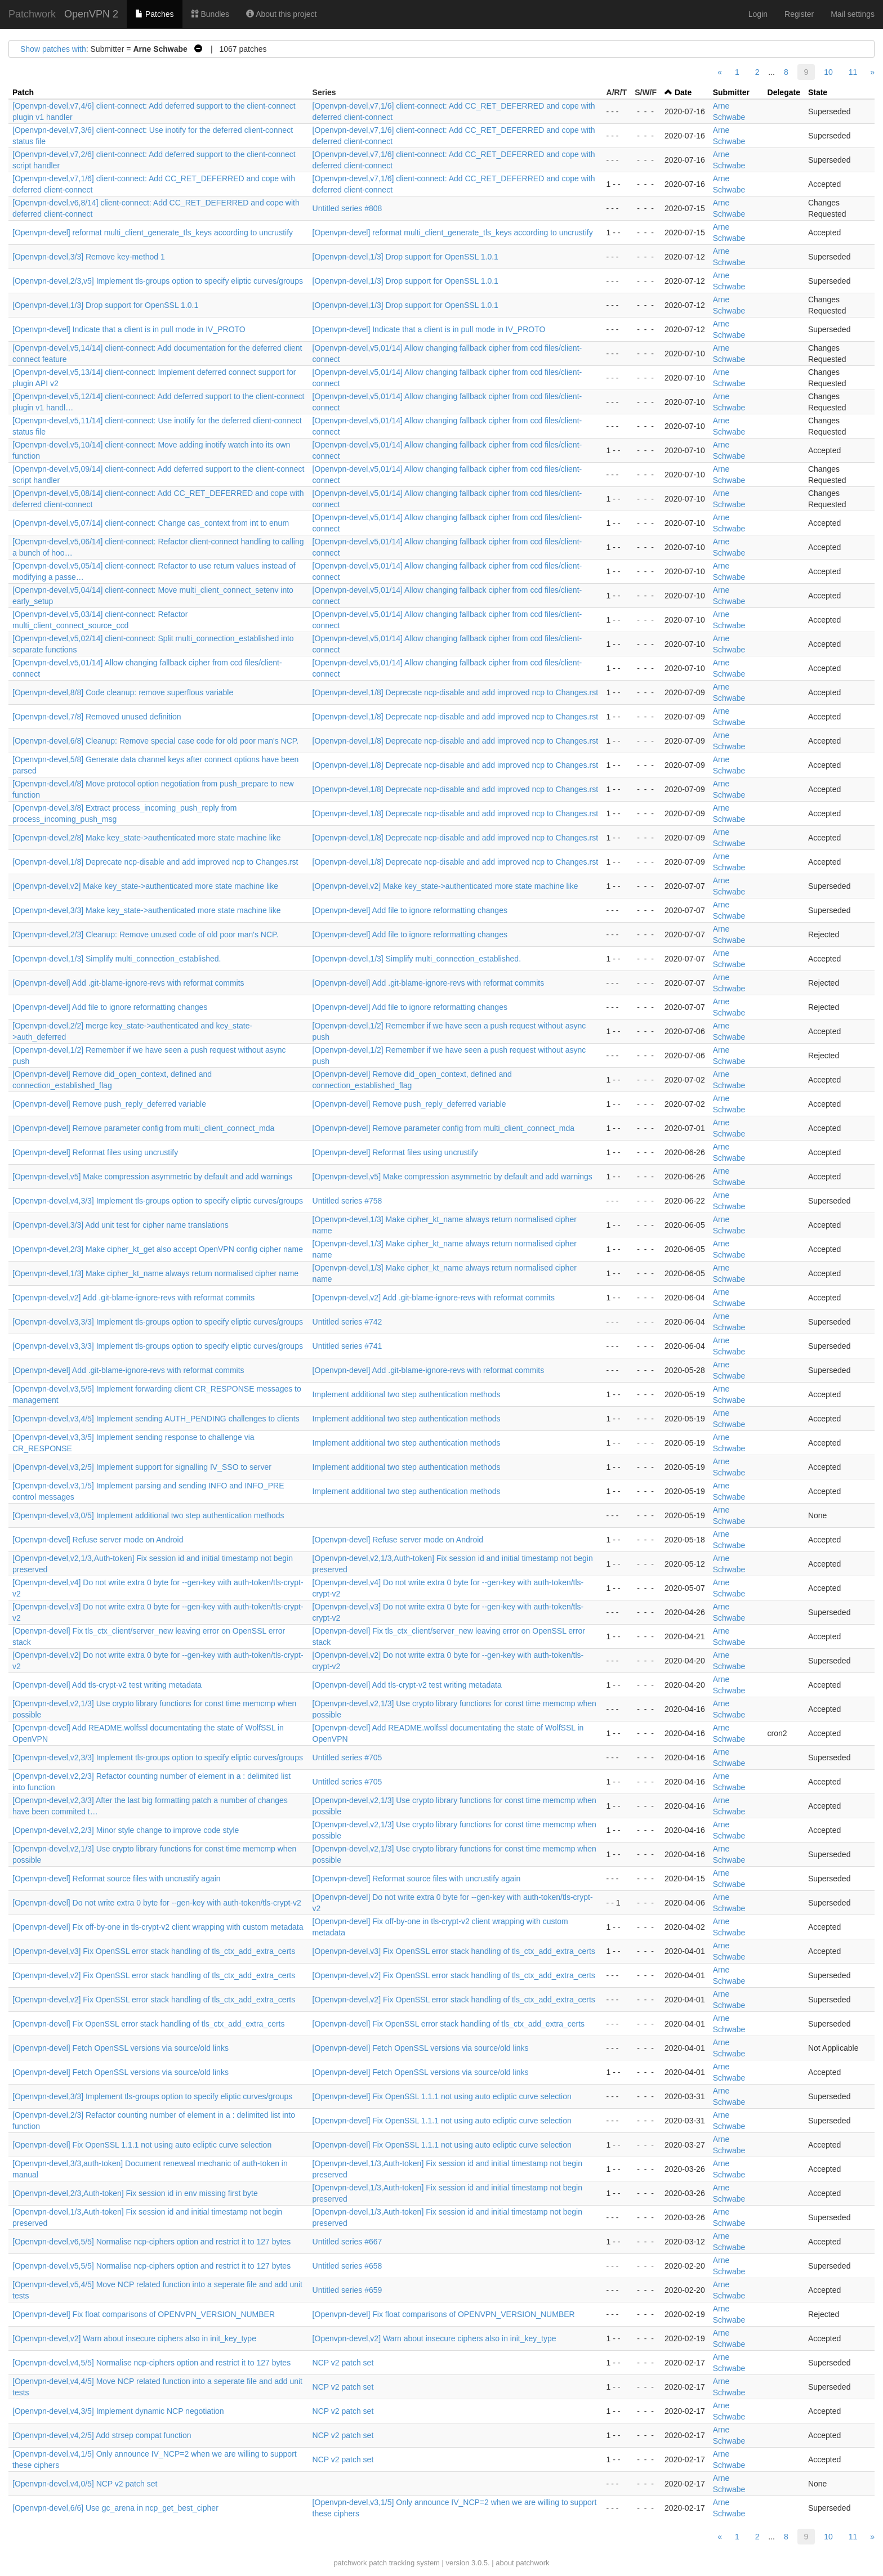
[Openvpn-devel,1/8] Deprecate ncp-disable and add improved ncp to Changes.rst (455, 692)
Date (683, 92)
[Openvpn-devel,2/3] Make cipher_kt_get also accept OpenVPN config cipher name (157, 1249)
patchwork (350, 2563)
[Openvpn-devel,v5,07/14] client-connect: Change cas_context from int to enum (150, 522)
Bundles (210, 14)
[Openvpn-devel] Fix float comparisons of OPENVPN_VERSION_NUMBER (143, 2314)
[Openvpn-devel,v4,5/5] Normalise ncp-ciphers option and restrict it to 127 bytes (151, 2362)
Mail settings (853, 14)
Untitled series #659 (347, 2290)
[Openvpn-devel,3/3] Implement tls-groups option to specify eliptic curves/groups (152, 2096)
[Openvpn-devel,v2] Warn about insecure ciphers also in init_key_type (134, 2338)
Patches (154, 14)
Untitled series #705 (347, 1757)
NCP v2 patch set (343, 2362)
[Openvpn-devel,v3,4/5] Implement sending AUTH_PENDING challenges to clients (156, 1418)
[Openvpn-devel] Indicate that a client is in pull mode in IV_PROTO (129, 329)
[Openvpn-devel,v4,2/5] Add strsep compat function (101, 2435)
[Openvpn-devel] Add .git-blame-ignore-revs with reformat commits (128, 982)
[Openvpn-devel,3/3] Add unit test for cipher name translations (120, 1224)
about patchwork (522, 2563)
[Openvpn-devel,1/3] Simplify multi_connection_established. (116, 958)
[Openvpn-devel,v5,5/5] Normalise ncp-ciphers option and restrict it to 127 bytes (151, 2265)
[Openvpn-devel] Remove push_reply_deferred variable (109, 1103)
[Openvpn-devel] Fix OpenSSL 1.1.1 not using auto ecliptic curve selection (442, 2096)
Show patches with (53, 48)
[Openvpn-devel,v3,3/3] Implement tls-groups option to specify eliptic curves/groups (157, 1321)
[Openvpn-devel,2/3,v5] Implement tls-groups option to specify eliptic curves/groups (157, 280)
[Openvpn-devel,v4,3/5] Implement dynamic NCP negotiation (118, 2411)
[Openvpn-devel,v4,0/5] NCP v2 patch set (84, 2483)
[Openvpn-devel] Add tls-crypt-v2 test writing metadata (107, 1684)
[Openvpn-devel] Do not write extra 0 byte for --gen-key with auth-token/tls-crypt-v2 (156, 1902)
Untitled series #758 (347, 1200)
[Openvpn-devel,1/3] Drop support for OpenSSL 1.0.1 (405, 256)
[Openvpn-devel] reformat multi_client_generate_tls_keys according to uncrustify (152, 232)
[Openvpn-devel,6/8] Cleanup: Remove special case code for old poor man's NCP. (155, 740)
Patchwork (32, 14)
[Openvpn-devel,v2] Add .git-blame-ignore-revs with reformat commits (133, 1297)
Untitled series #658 (347, 2265)
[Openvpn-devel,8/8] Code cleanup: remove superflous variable (122, 692)
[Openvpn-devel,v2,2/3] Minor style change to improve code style (125, 1830)
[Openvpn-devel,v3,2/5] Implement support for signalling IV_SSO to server (141, 1467)
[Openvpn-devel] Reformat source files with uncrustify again (116, 1878)
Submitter (731, 92)
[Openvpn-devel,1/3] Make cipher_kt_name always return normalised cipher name (155, 1273)
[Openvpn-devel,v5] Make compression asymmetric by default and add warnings (152, 1176)
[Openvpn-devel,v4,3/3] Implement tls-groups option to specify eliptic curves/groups (157, 1200)
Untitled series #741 (347, 1345)
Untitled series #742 (347, 1321)
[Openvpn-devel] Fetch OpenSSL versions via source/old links (120, 2047)
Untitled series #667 (347, 2241)
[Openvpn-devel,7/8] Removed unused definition (96, 716)
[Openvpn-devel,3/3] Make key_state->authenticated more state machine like (146, 910)
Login (758, 14)
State (817, 92)
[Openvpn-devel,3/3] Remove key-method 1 (88, 256)
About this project (281, 14)
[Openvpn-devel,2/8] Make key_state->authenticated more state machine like (146, 837)
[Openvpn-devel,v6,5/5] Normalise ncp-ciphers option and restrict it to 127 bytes (151, 2241)
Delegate (784, 92)
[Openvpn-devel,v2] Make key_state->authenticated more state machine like (145, 886)
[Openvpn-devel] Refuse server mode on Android (98, 1539)
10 (828, 72)
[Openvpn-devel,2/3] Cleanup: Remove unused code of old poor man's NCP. (145, 934)
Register (799, 14)
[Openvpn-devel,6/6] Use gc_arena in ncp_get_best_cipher (115, 2507)
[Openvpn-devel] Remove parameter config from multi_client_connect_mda (143, 1128)
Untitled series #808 (347, 208)
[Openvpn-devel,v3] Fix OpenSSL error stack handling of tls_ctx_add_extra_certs (153, 1951)
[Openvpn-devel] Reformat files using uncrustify (95, 1152)
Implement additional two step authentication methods (407, 1394)
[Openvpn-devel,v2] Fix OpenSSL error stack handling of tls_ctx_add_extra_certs (153, 1975)
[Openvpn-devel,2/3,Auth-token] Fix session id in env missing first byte (135, 2193)
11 (853, 72)
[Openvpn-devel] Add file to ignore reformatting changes (410, 910)
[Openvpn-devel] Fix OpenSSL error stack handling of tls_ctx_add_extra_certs (148, 2023)
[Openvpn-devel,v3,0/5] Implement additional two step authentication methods (148, 1515)
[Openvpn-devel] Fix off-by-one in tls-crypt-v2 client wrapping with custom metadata (157, 1926)
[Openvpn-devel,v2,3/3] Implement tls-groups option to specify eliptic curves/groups (157, 1757)
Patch (23, 92)
